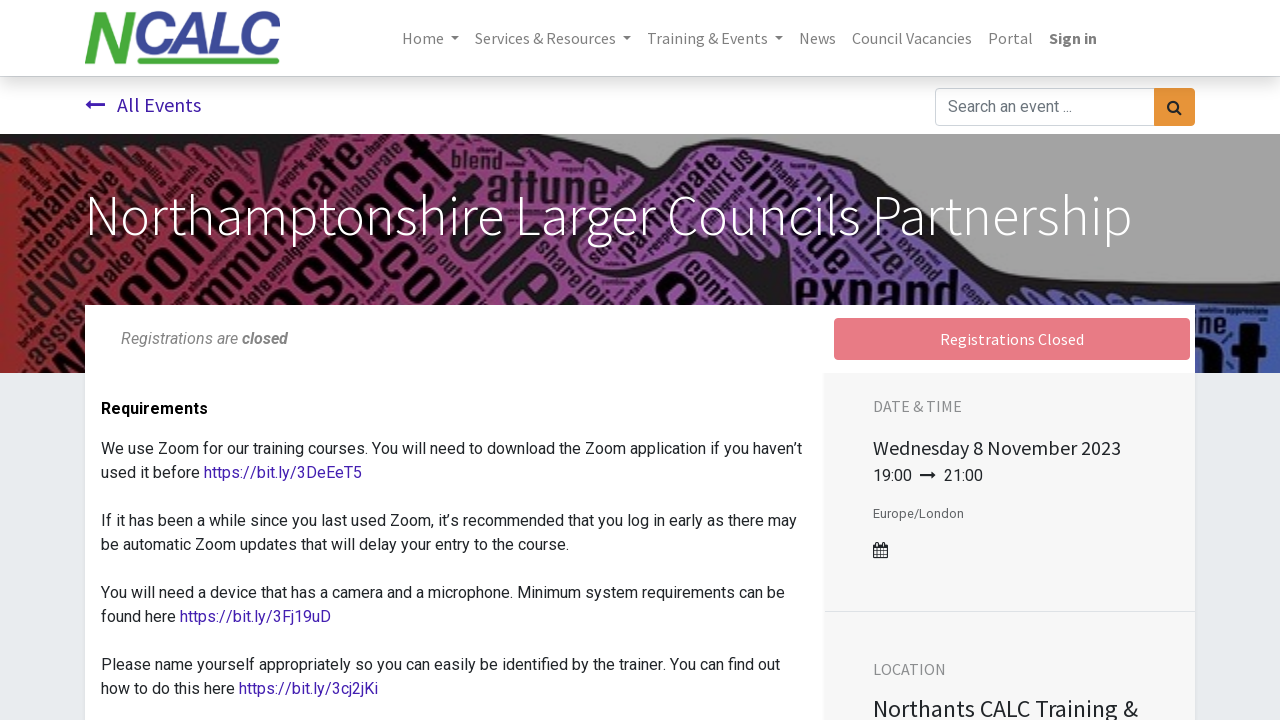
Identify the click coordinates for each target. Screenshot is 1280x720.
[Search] (1174, 107)
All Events (143, 104)
